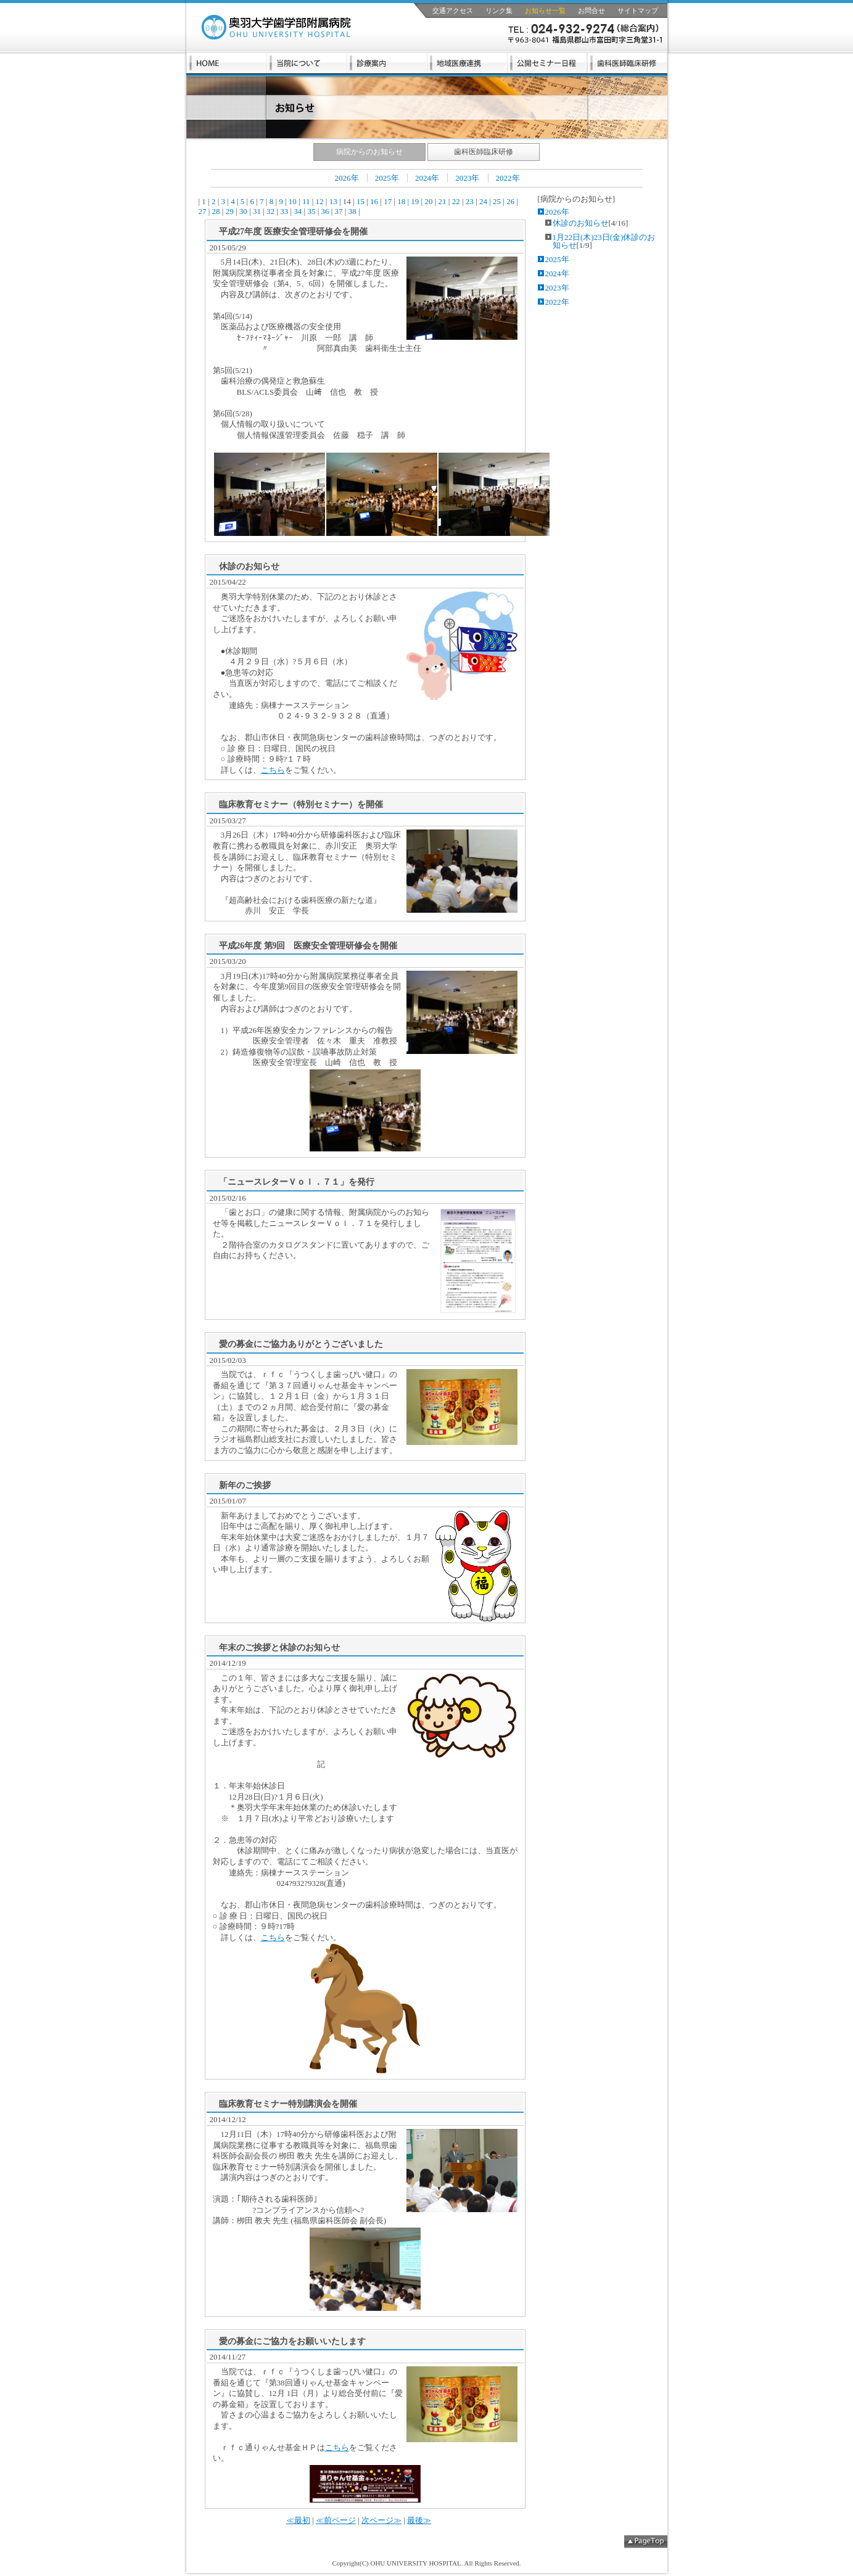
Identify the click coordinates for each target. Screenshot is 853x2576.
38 (352, 211)
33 (284, 211)
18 (401, 201)
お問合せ (591, 10)
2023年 (467, 178)
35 (311, 211)
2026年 (347, 178)
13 (333, 201)
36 (325, 211)
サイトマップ (637, 10)
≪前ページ (336, 2520)
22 (456, 201)
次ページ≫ (381, 2520)
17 (388, 201)
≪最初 (298, 2520)
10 (293, 201)
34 (298, 211)
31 (257, 211)
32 (271, 211)
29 (229, 211)
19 (415, 201)
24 (483, 201)
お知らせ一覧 (545, 10)
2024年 (427, 178)
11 (306, 201)
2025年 (387, 178)
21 (442, 201)
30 (243, 211)
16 (374, 201)
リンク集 (499, 10)
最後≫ (419, 2520)
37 (338, 211)
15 (361, 201)
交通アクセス (452, 10)
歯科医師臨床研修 (483, 151)
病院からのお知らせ (369, 151)
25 (497, 201)
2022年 (508, 178)
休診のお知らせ (581, 223)
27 (203, 211)
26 (511, 201)
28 (216, 211)
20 (428, 201)
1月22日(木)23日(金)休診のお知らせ (604, 241)
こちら (273, 770)
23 (470, 201)
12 (319, 201)
